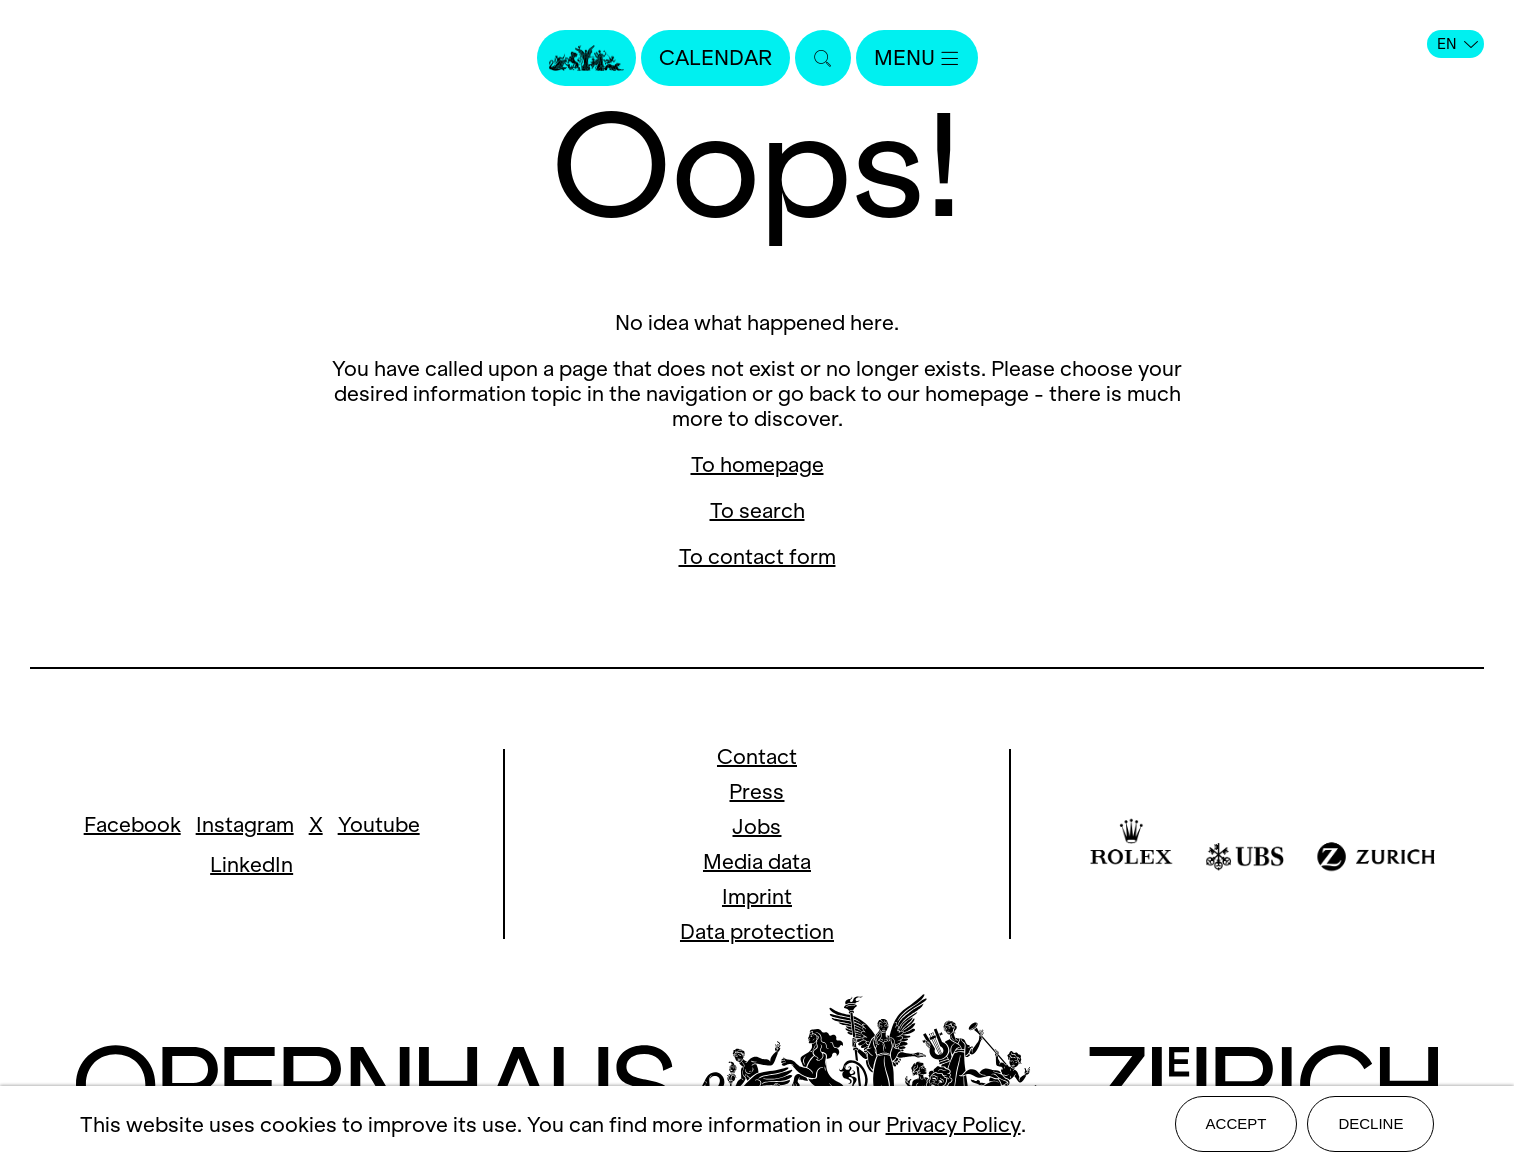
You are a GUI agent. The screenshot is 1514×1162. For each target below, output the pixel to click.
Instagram (245, 824)
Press (756, 791)
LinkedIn (251, 864)
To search (757, 510)
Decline (1370, 1123)
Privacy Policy (953, 1124)
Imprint (757, 896)
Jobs (756, 826)
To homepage (757, 464)
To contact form (757, 556)
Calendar (715, 57)
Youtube (379, 824)
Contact (757, 756)
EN (1457, 44)
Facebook (132, 824)
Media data (757, 861)
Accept (1236, 1123)
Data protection (757, 931)
